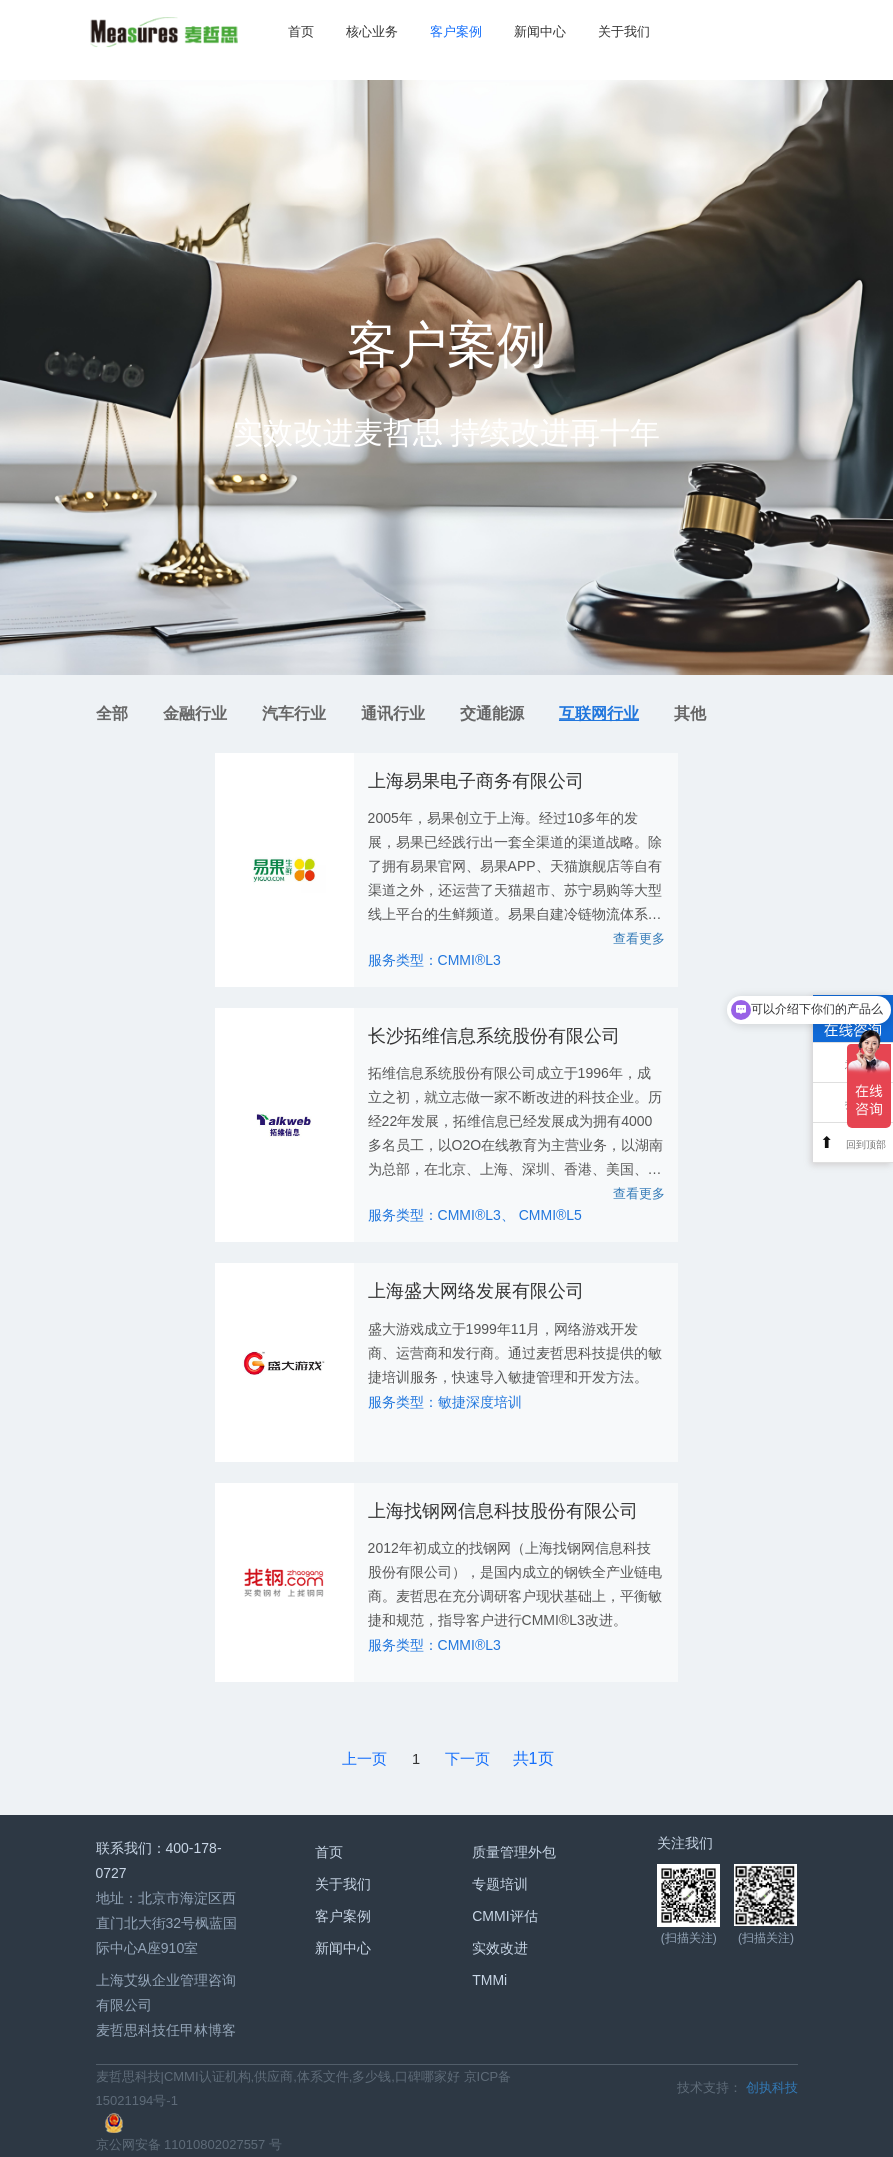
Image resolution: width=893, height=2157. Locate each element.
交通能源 (492, 713)
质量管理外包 (514, 1851)
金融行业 (195, 713)
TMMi (489, 1979)
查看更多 (639, 938)
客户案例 (452, 31)
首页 (297, 31)
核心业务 (368, 31)
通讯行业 (393, 713)
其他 (690, 713)
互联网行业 (599, 713)
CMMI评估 (504, 1915)
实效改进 (500, 1947)
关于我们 (620, 31)
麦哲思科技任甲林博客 (166, 2030)
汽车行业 (294, 713)
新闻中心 (536, 31)
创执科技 (772, 2087)
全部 (112, 713)
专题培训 (500, 1883)
